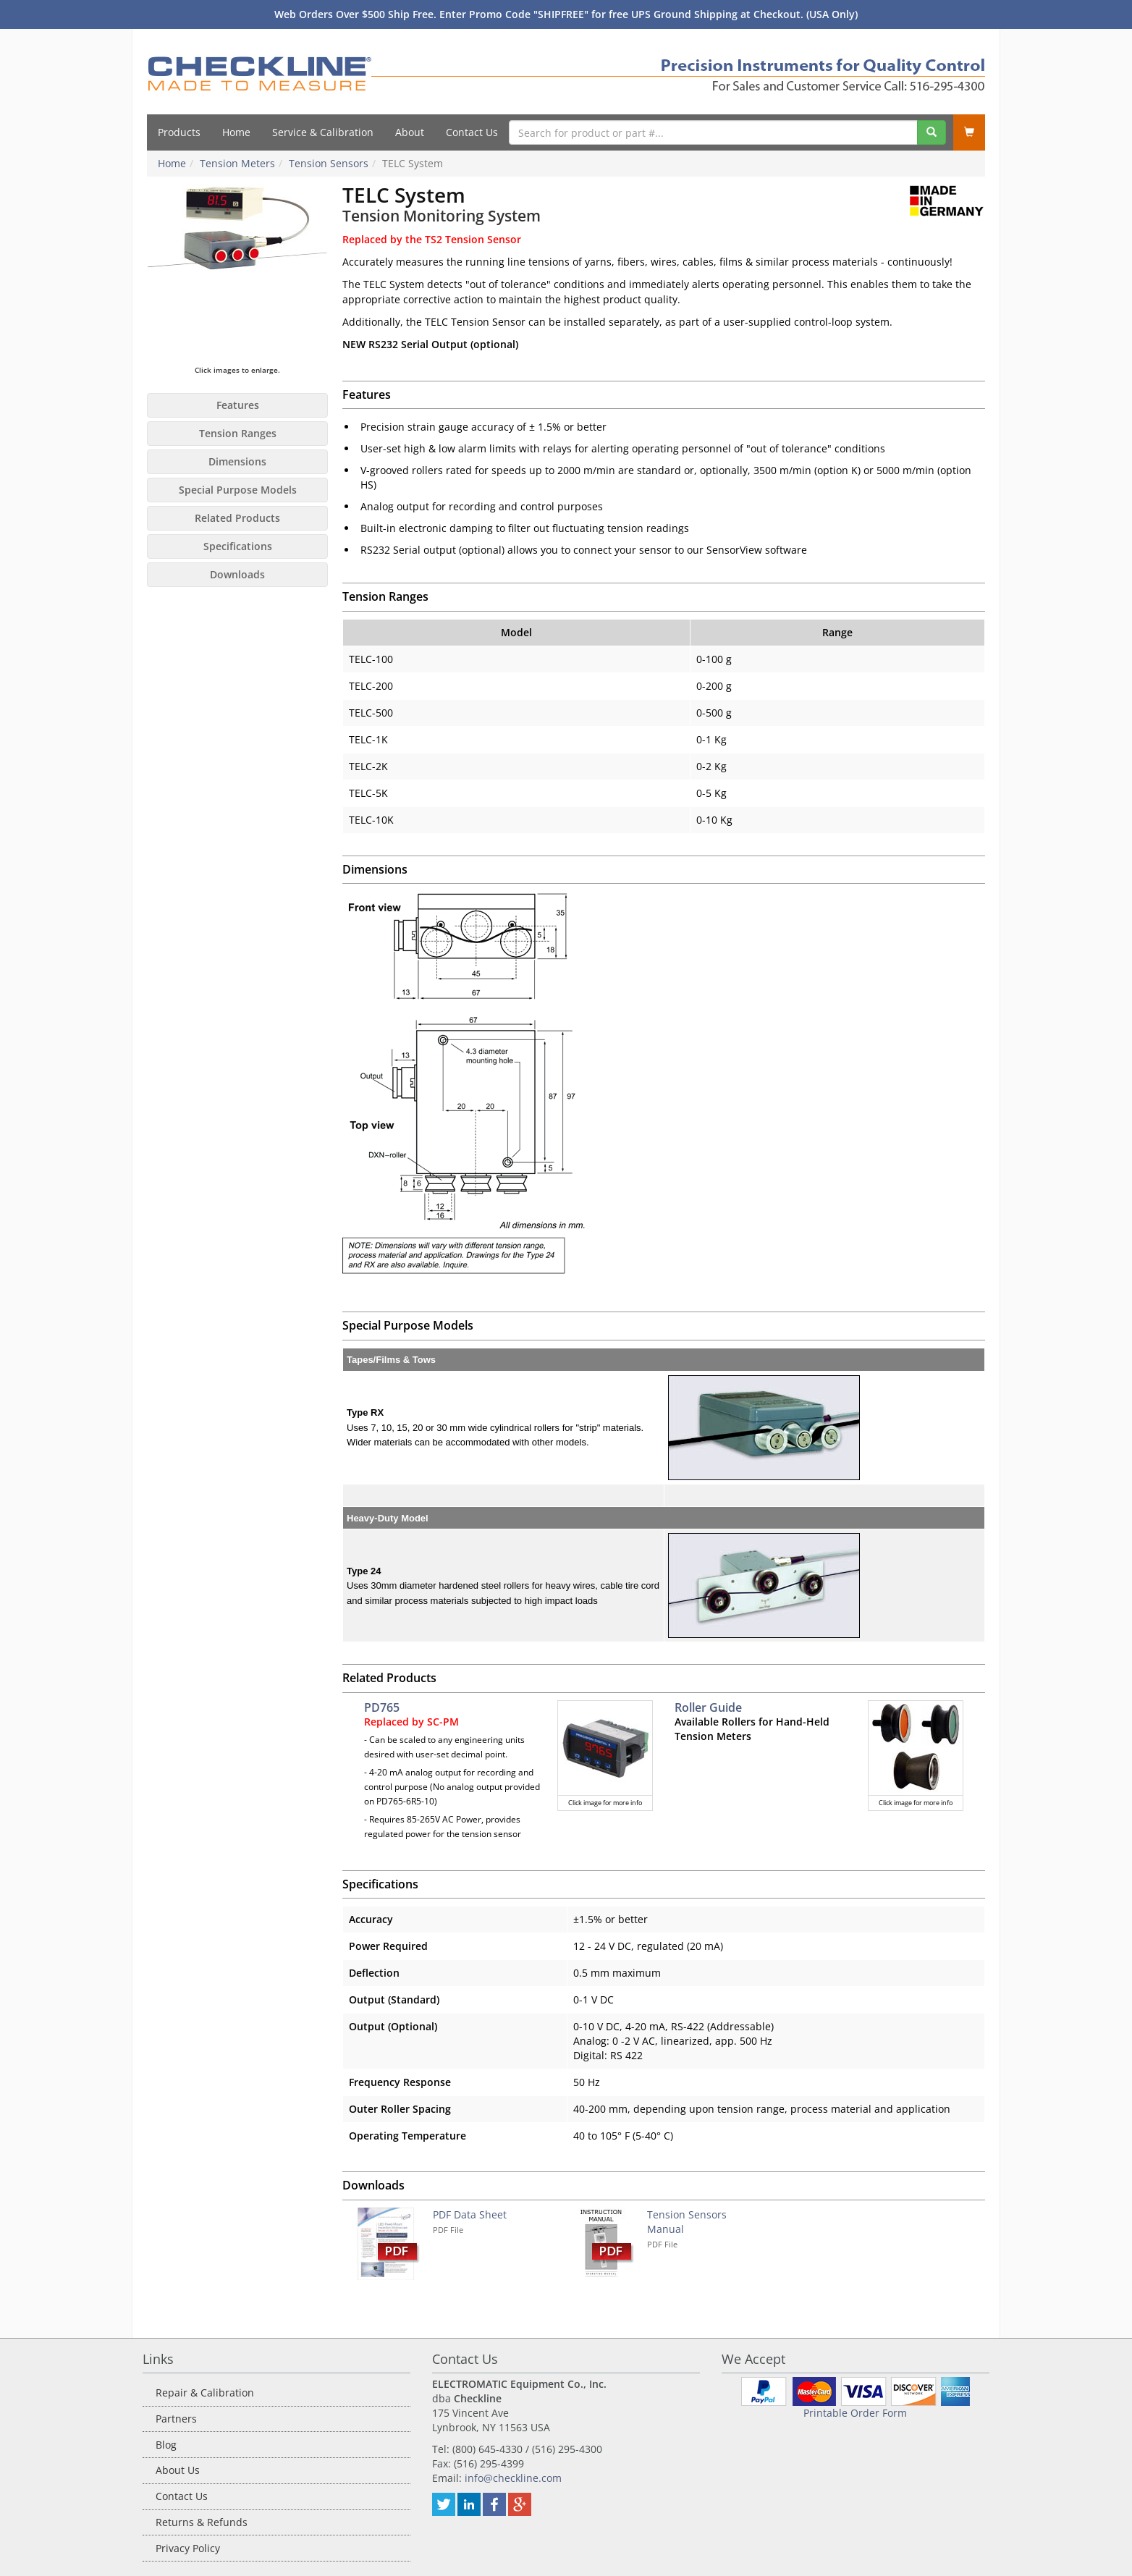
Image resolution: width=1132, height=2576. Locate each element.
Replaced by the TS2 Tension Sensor (431, 239)
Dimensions (237, 461)
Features (237, 405)
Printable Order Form (855, 2413)
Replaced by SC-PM (411, 1721)
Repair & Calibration (205, 2392)
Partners (176, 2418)
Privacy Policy (188, 2548)
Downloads (237, 574)
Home (236, 132)
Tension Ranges (237, 433)
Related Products (237, 518)
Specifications (237, 546)
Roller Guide (708, 1707)
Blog (166, 2445)
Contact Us (472, 132)
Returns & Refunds (202, 2522)
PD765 (382, 1707)
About (409, 132)
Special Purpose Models (238, 490)
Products (179, 132)
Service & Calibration (322, 132)
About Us (178, 2470)
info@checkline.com (513, 2478)
